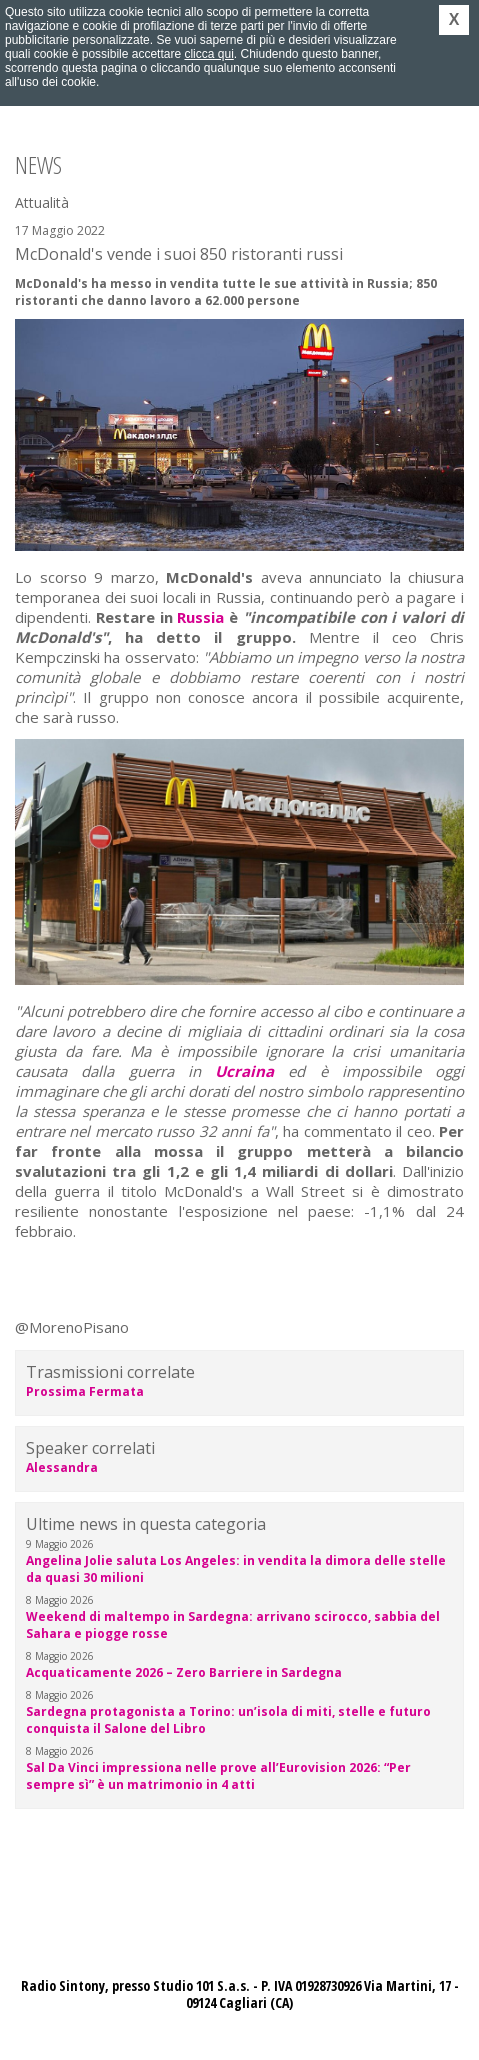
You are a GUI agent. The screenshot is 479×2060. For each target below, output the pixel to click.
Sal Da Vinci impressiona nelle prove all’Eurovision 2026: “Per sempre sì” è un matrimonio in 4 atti (218, 1776)
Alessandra (62, 1467)
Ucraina (244, 1071)
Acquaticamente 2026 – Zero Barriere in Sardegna (184, 1672)
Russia (200, 617)
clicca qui (208, 54)
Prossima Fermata (85, 1391)
